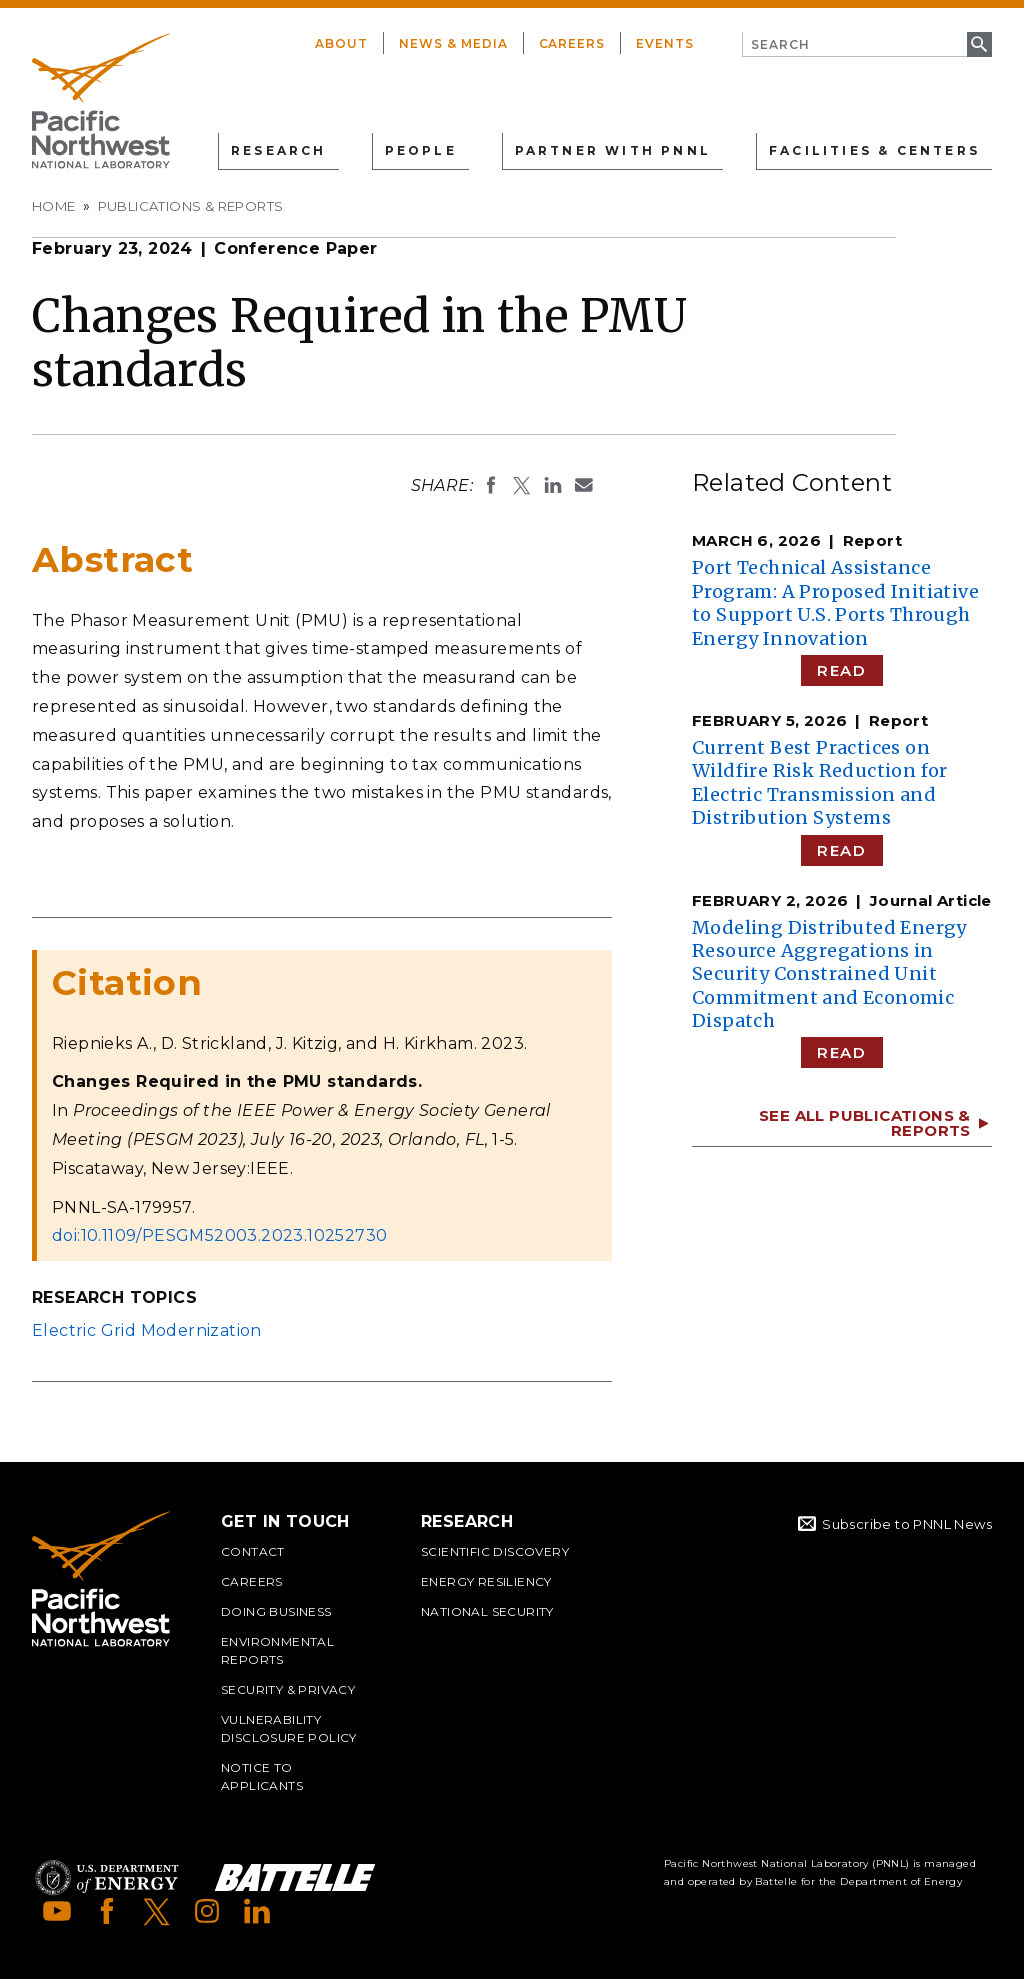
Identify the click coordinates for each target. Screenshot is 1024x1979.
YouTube (57, 1911)
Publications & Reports (191, 206)
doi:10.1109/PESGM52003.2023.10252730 (219, 1235)
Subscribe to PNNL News (907, 1524)
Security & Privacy (288, 1689)
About (341, 43)
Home (54, 206)
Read (841, 670)
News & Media (453, 43)
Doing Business (276, 1611)
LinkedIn (257, 1911)
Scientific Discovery (495, 1551)
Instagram (207, 1911)
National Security (487, 1611)
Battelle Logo (295, 1877)
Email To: (584, 485)
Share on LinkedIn (553, 485)
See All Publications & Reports (865, 1123)
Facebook (107, 1911)
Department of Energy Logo (107, 1877)
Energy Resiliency (486, 1581)
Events (665, 43)
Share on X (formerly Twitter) (522, 485)
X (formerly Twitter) (157, 1911)
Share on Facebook (491, 485)
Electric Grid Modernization (147, 1330)
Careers (572, 43)
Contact (253, 1551)
